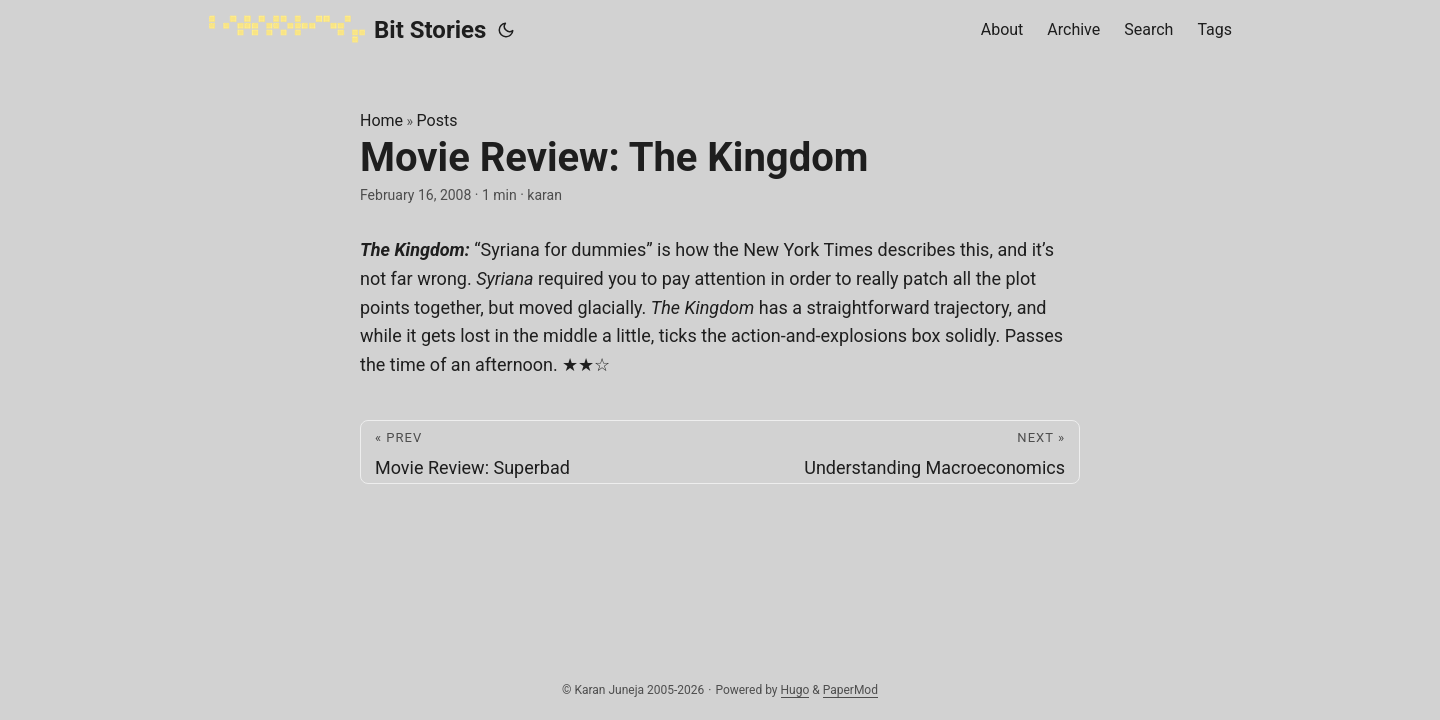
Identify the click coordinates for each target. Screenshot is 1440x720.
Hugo (795, 690)
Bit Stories (347, 29)
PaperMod (850, 690)
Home (381, 120)
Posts (437, 120)
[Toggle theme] (506, 30)
